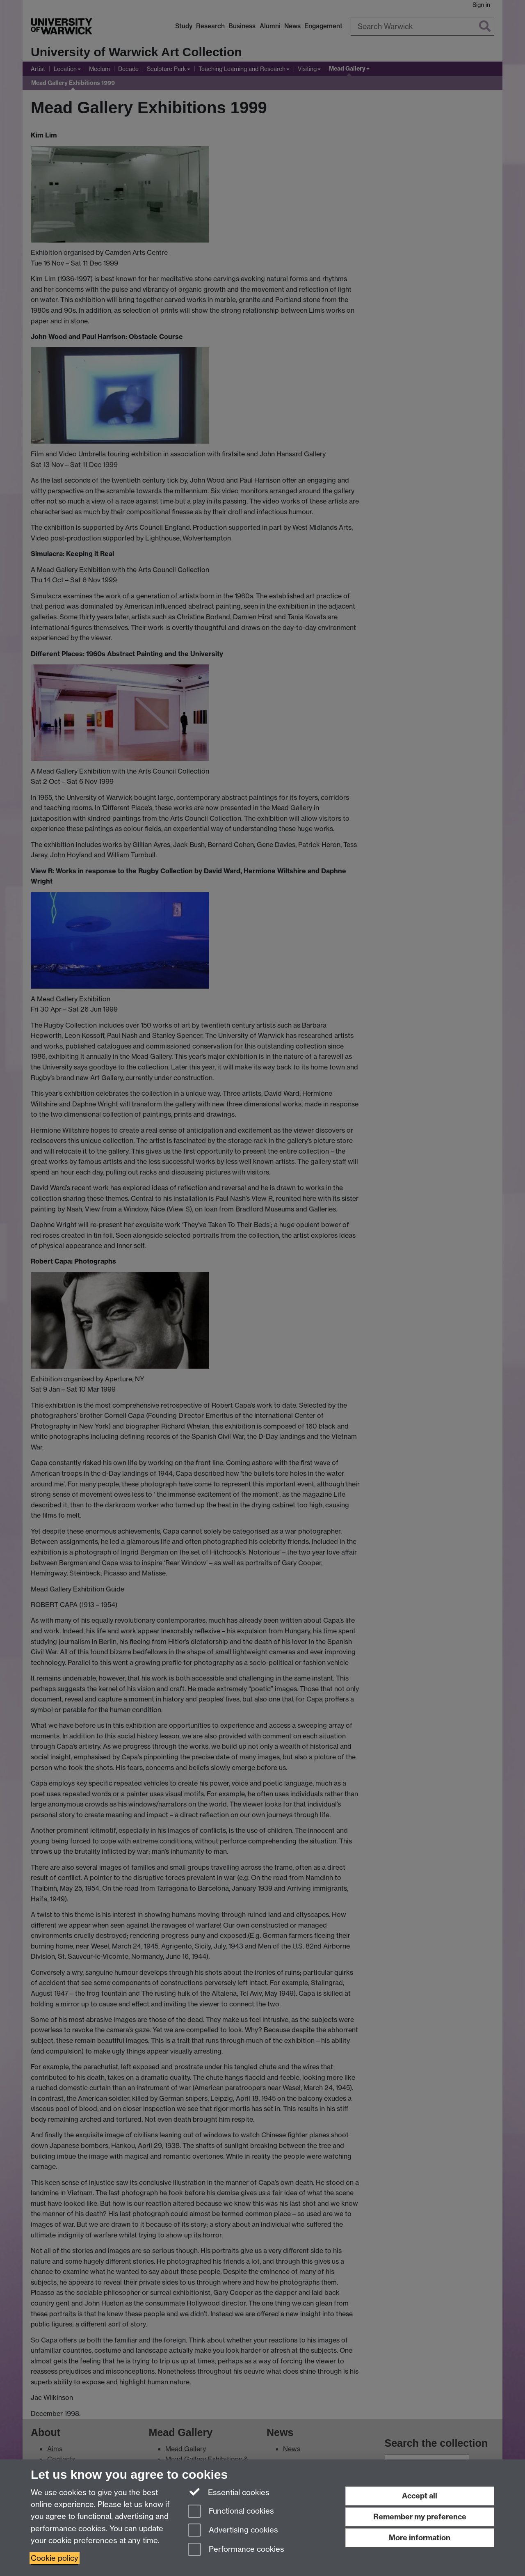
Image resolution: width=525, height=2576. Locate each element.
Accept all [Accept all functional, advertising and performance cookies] (419, 2495)
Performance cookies (236, 2550)
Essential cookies (228, 2492)
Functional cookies (231, 2511)
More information (419, 2537)
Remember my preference (419, 2516)
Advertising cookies (233, 2530)
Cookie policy (54, 2558)
